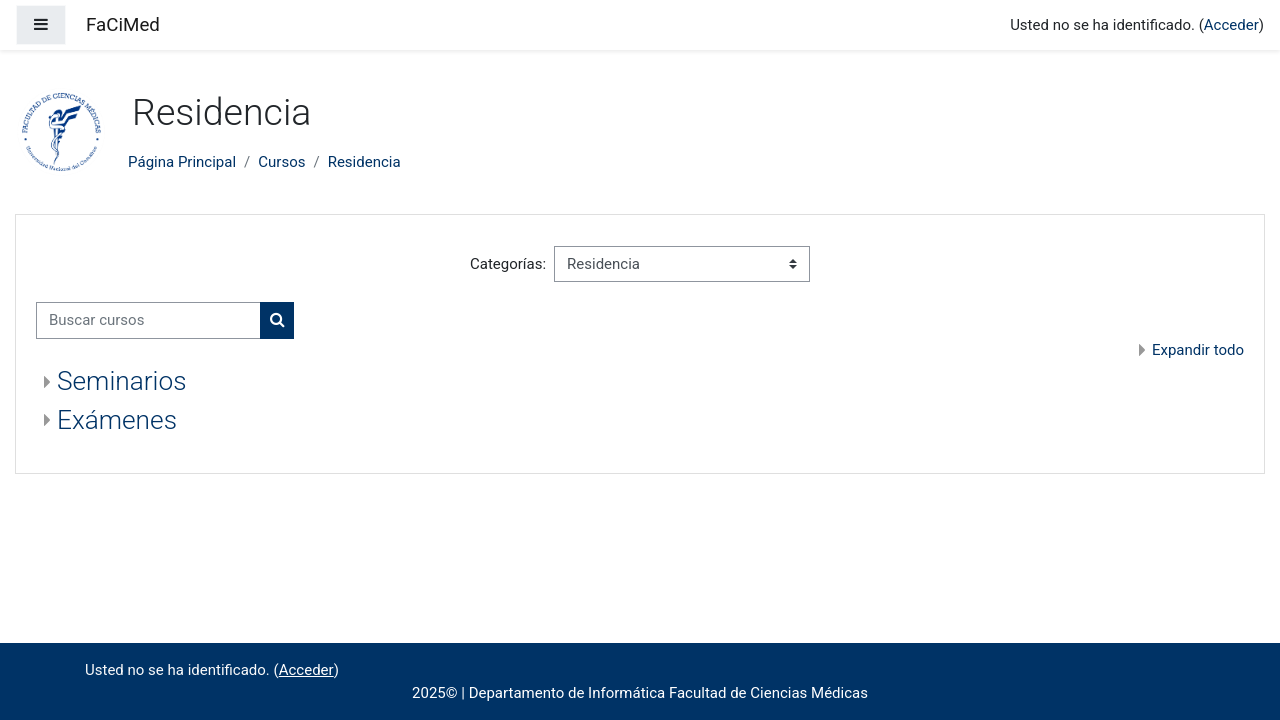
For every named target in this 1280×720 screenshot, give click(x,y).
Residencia (364, 162)
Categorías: (508, 264)
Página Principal (182, 162)
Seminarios (122, 381)
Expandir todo (1198, 350)
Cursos (281, 162)
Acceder (1231, 25)
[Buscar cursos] (148, 320)
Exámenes (117, 420)
